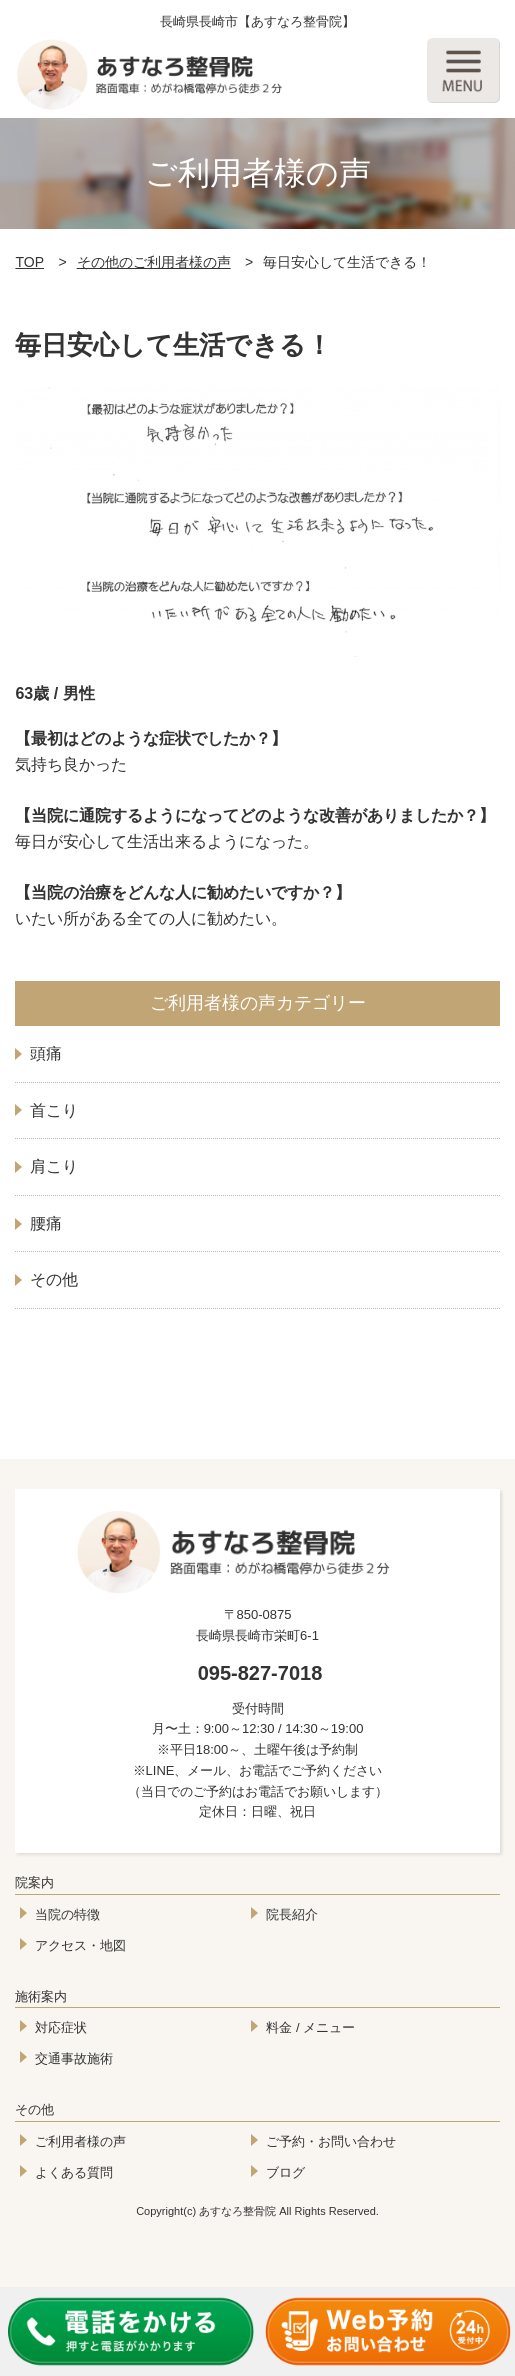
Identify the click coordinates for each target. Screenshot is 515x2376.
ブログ (285, 2172)
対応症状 (61, 2027)
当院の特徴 (67, 1914)
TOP (29, 262)
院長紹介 (292, 1914)
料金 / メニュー (310, 2027)
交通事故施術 (74, 2058)
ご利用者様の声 (80, 2141)
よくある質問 (74, 2172)
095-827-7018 (260, 1673)
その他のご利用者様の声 (154, 262)
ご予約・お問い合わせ (331, 2141)
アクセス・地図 (80, 1945)
